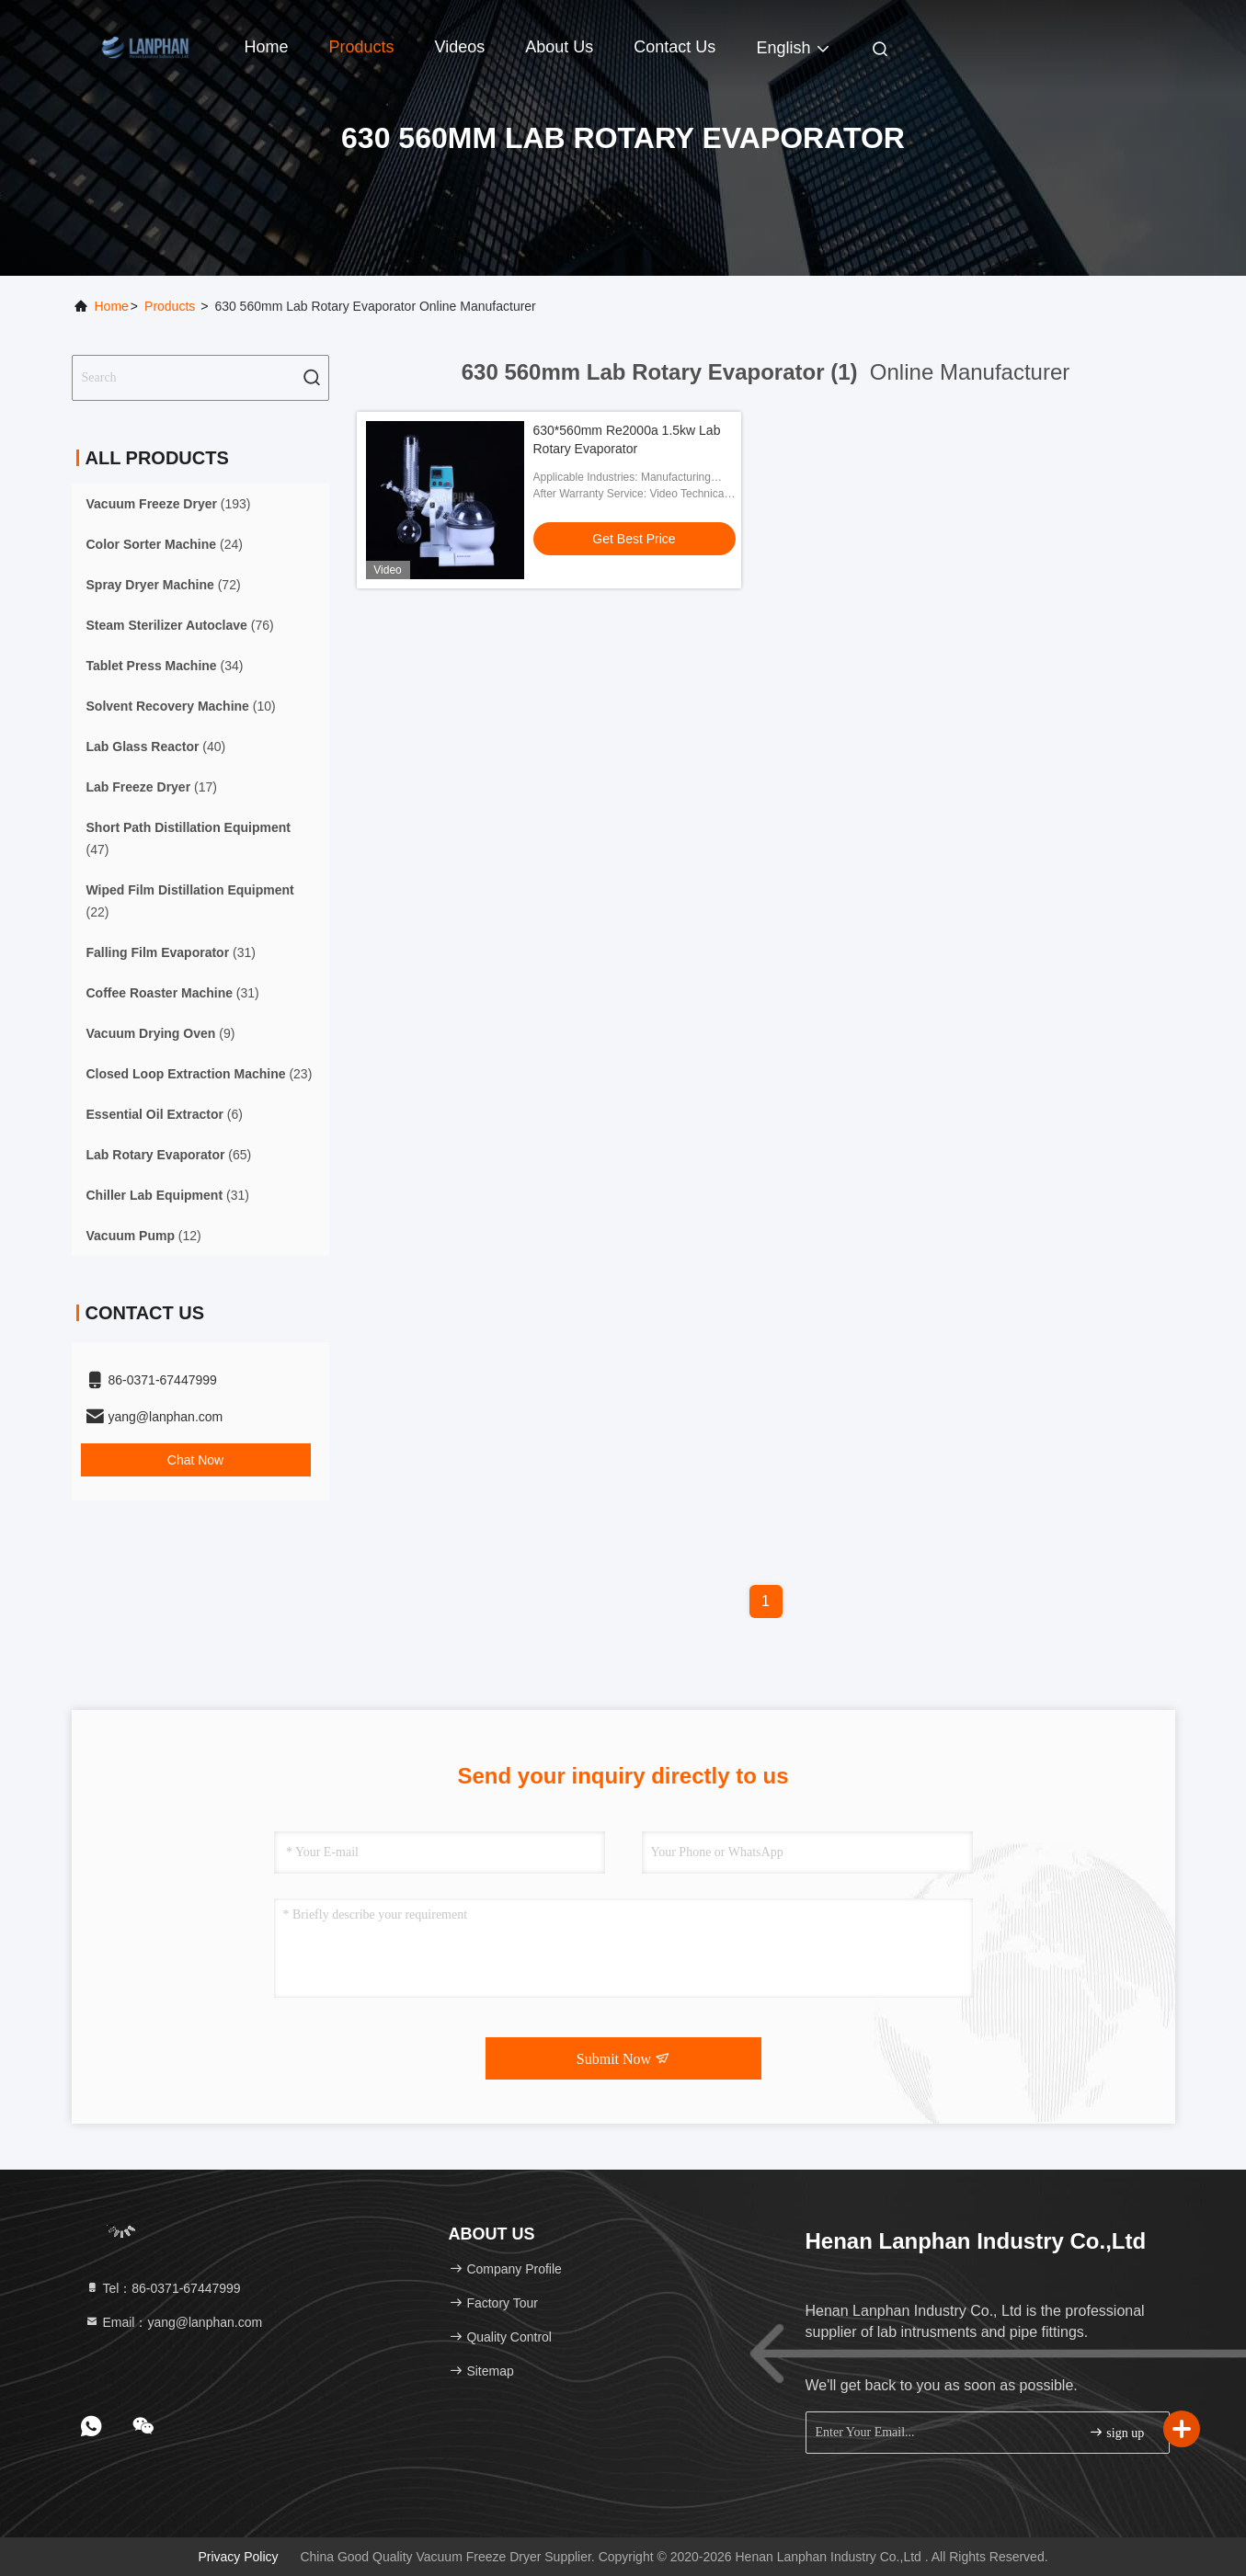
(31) (171, 952)
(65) (169, 1154)
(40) (156, 746)
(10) (181, 706)
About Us (559, 47)
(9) (160, 1033)
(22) (190, 901)
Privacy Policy (238, 2556)
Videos (460, 47)
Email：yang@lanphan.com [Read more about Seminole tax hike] (174, 2322)
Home (267, 47)
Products (361, 47)
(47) (188, 838)
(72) (163, 584)
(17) (151, 787)
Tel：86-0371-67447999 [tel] (163, 2288)
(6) (164, 1114)
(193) (168, 503)
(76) (180, 625)
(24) (164, 544)
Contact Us (674, 47)
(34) (165, 665)
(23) (199, 1073)
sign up (1116, 2432)
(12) (143, 1235)
